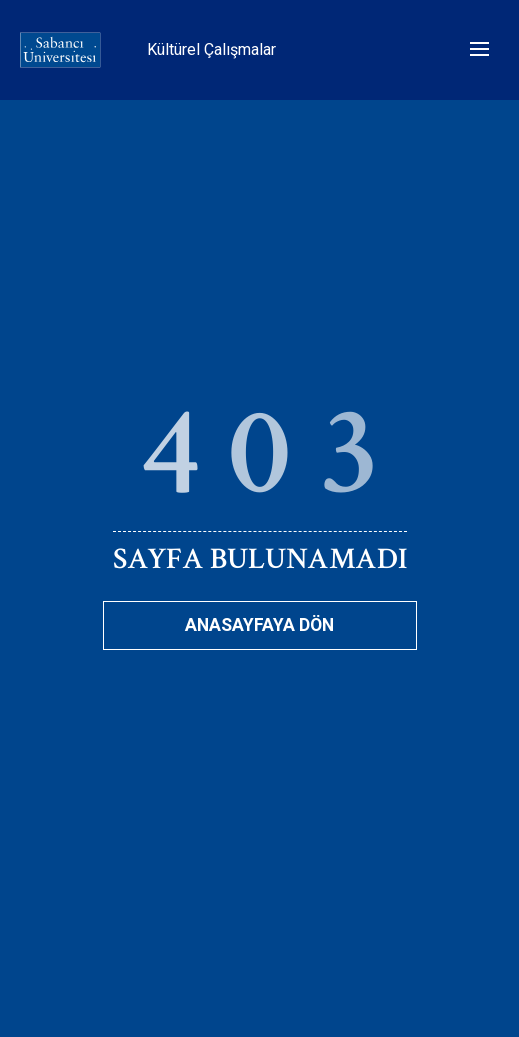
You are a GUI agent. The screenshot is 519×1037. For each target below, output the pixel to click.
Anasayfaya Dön (259, 625)
